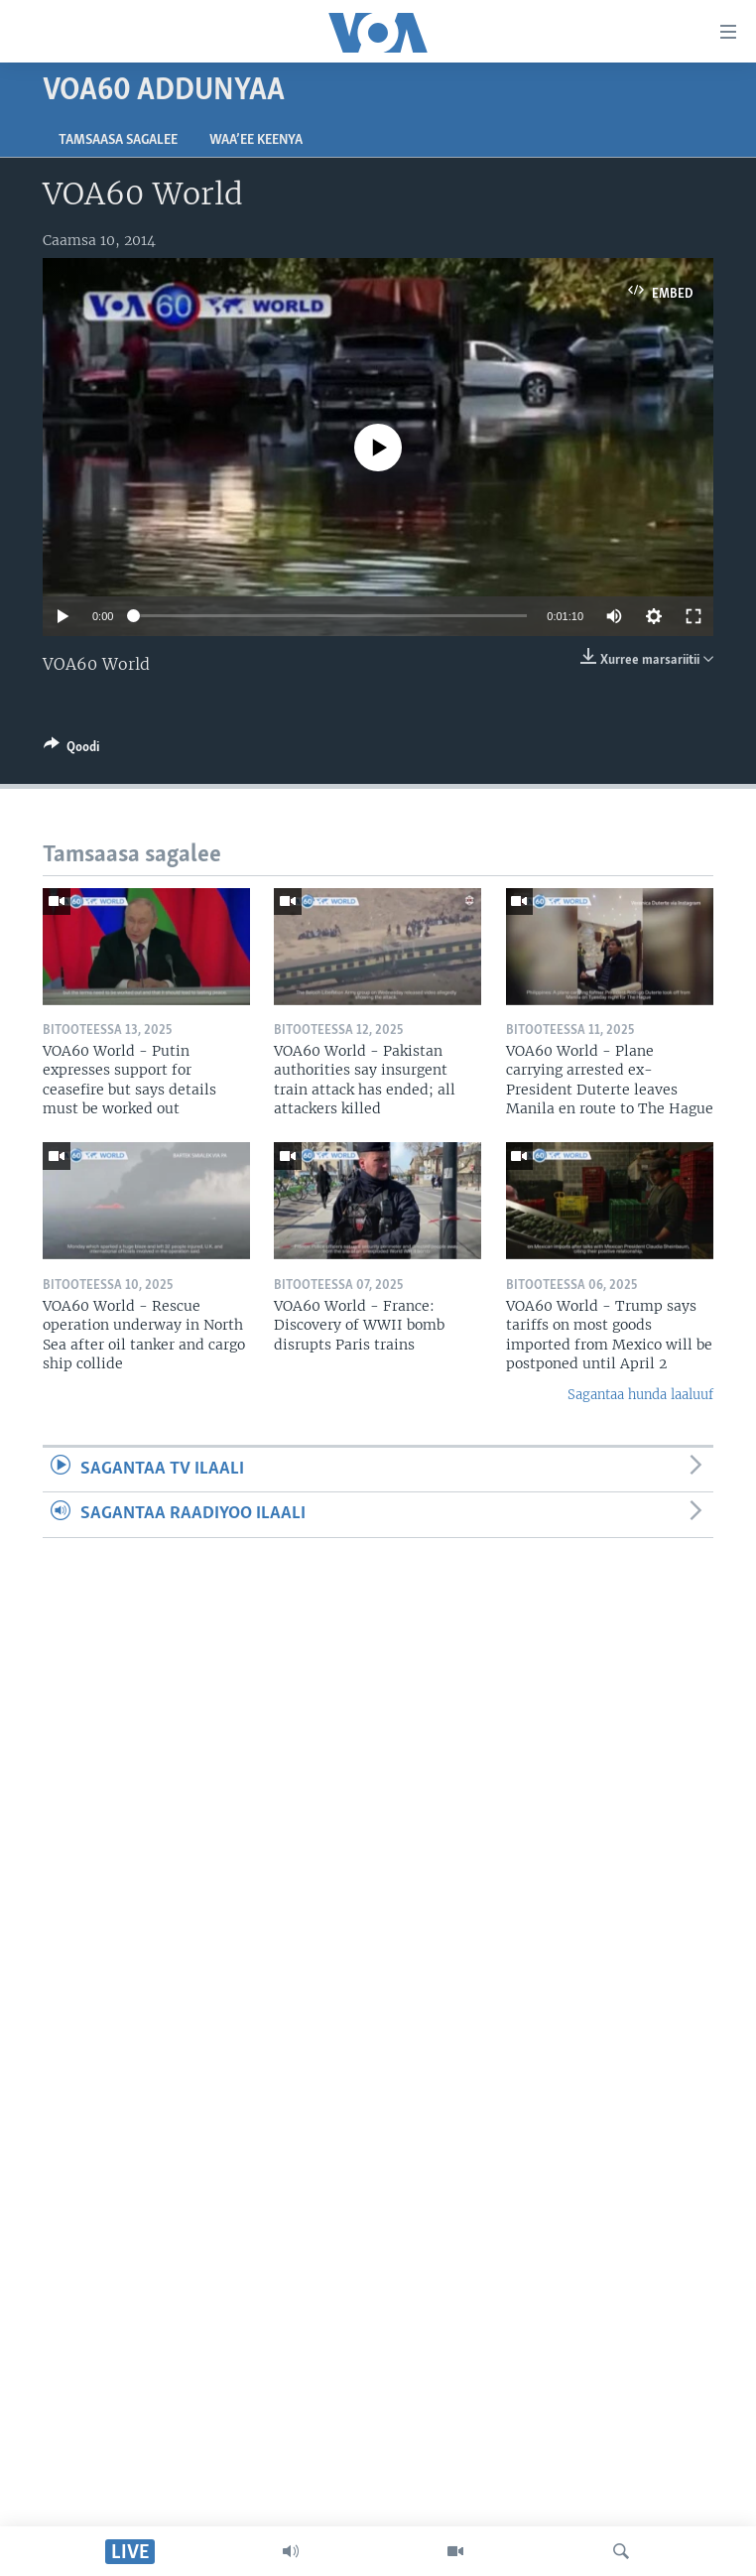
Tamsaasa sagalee (118, 140)
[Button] (71, 750)
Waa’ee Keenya (256, 140)
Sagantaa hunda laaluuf (640, 1394)
